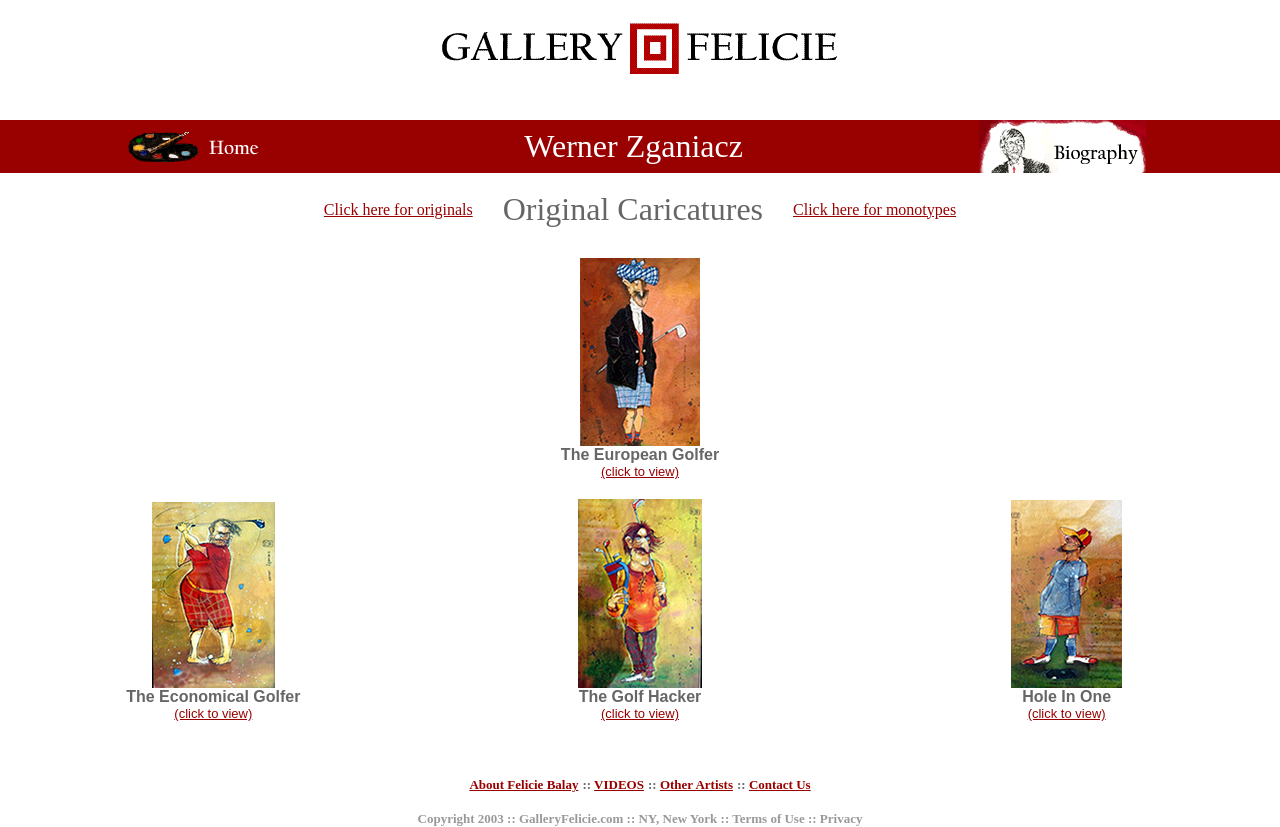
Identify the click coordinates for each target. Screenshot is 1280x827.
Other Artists (696, 784)
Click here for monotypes (874, 209)
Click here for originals (398, 209)
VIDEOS (619, 784)
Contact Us (780, 784)
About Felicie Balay (523, 784)
